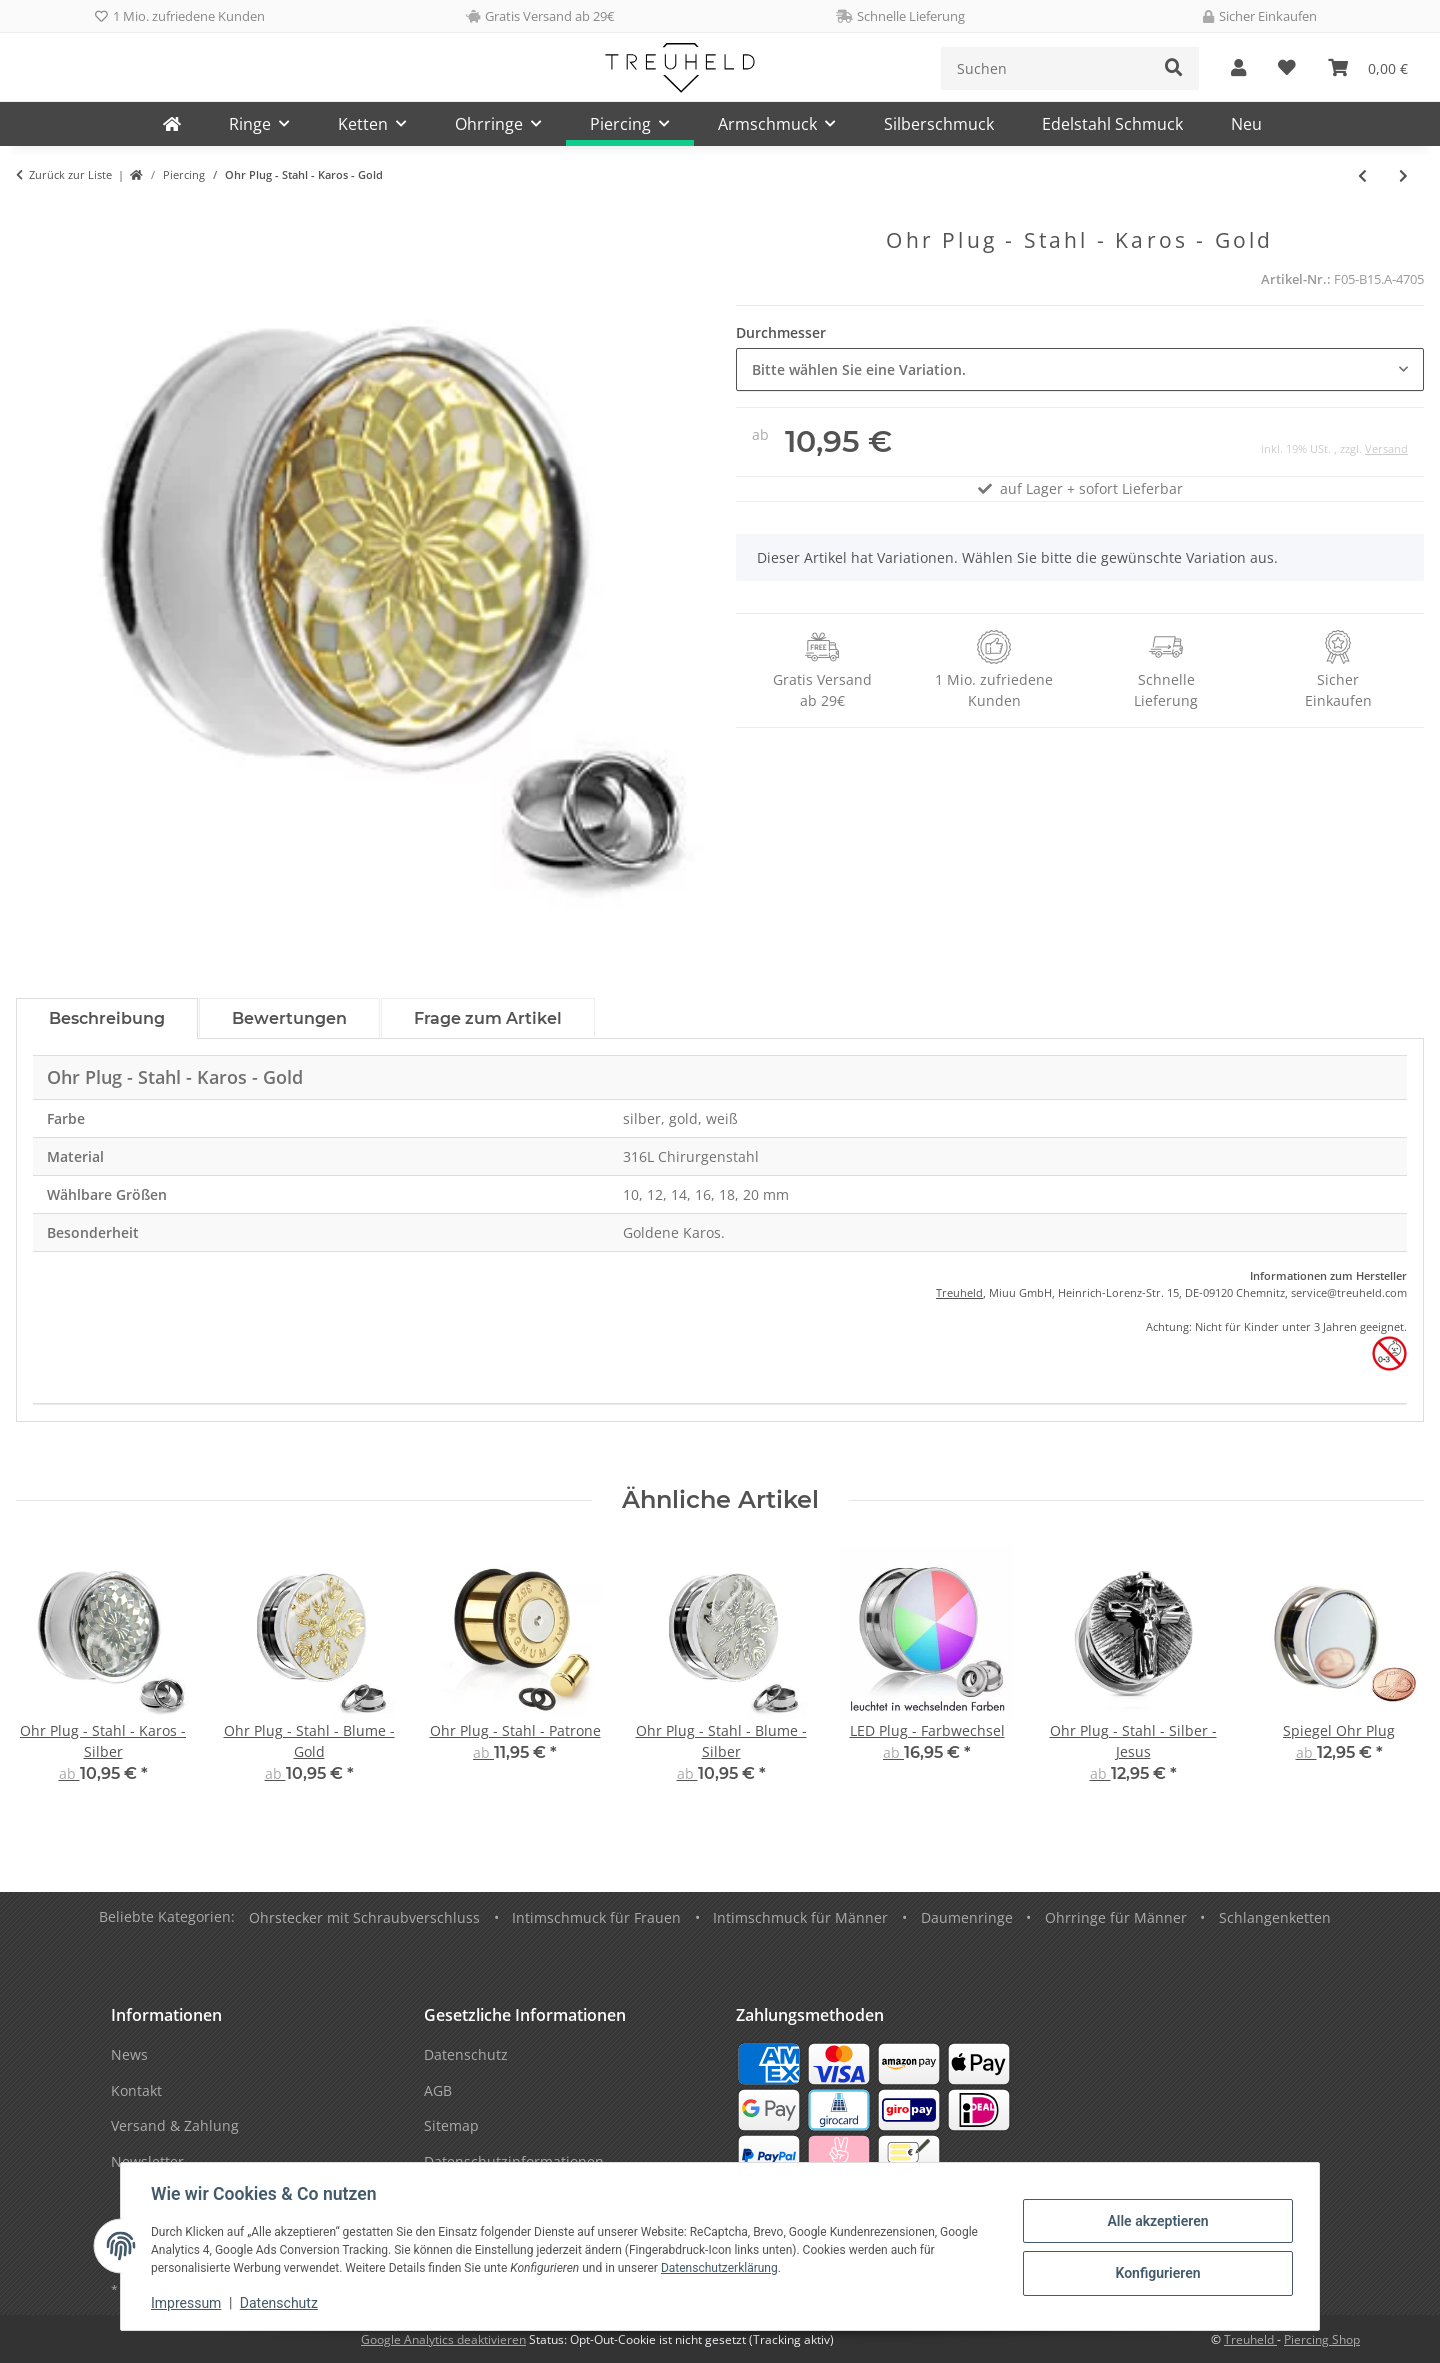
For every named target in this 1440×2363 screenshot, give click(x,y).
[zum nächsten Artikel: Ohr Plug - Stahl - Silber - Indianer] (1403, 175)
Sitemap (451, 2125)
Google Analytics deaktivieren (443, 2339)
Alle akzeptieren (1155, 2221)
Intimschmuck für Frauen (596, 1917)
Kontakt (136, 2090)
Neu (1246, 124)
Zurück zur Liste (70, 174)
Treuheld (959, 1292)
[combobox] (1080, 369)
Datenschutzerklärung (721, 2268)
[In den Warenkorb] (32, 217)
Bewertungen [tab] (289, 1018)
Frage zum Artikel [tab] (488, 1018)
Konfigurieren (1155, 2273)
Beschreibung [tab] (107, 1018)
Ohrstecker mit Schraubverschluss (364, 1917)
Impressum (188, 2303)
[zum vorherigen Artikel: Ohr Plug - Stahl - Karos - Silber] (1362, 175)
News (129, 2054)
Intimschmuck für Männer (800, 1917)
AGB (438, 2090)
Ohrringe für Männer (1116, 1917)
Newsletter (147, 2161)
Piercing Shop (1322, 2339)
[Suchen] (1045, 68)
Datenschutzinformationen (514, 2161)
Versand (1386, 448)
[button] (1238, 68)
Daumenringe (967, 1917)
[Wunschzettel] (1287, 68)
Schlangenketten (1275, 1917)
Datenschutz (281, 2303)
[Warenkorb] (1368, 68)
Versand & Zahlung (175, 2125)
